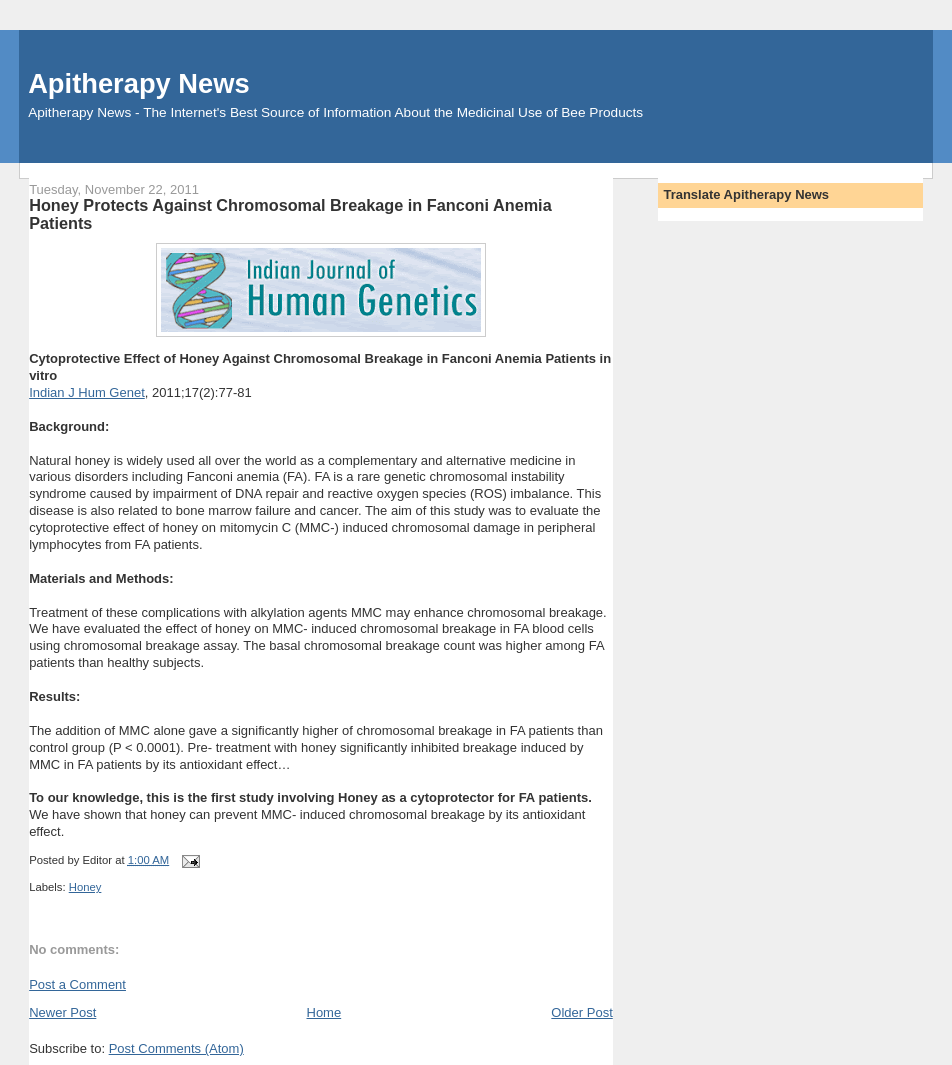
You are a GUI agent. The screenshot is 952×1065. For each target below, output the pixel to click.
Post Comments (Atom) (176, 1048)
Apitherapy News (138, 83)
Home (324, 1012)
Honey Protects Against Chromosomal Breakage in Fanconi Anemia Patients (290, 214)
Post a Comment (77, 984)
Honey (85, 887)
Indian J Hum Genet (87, 392)
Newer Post (62, 1012)
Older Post (581, 1012)
